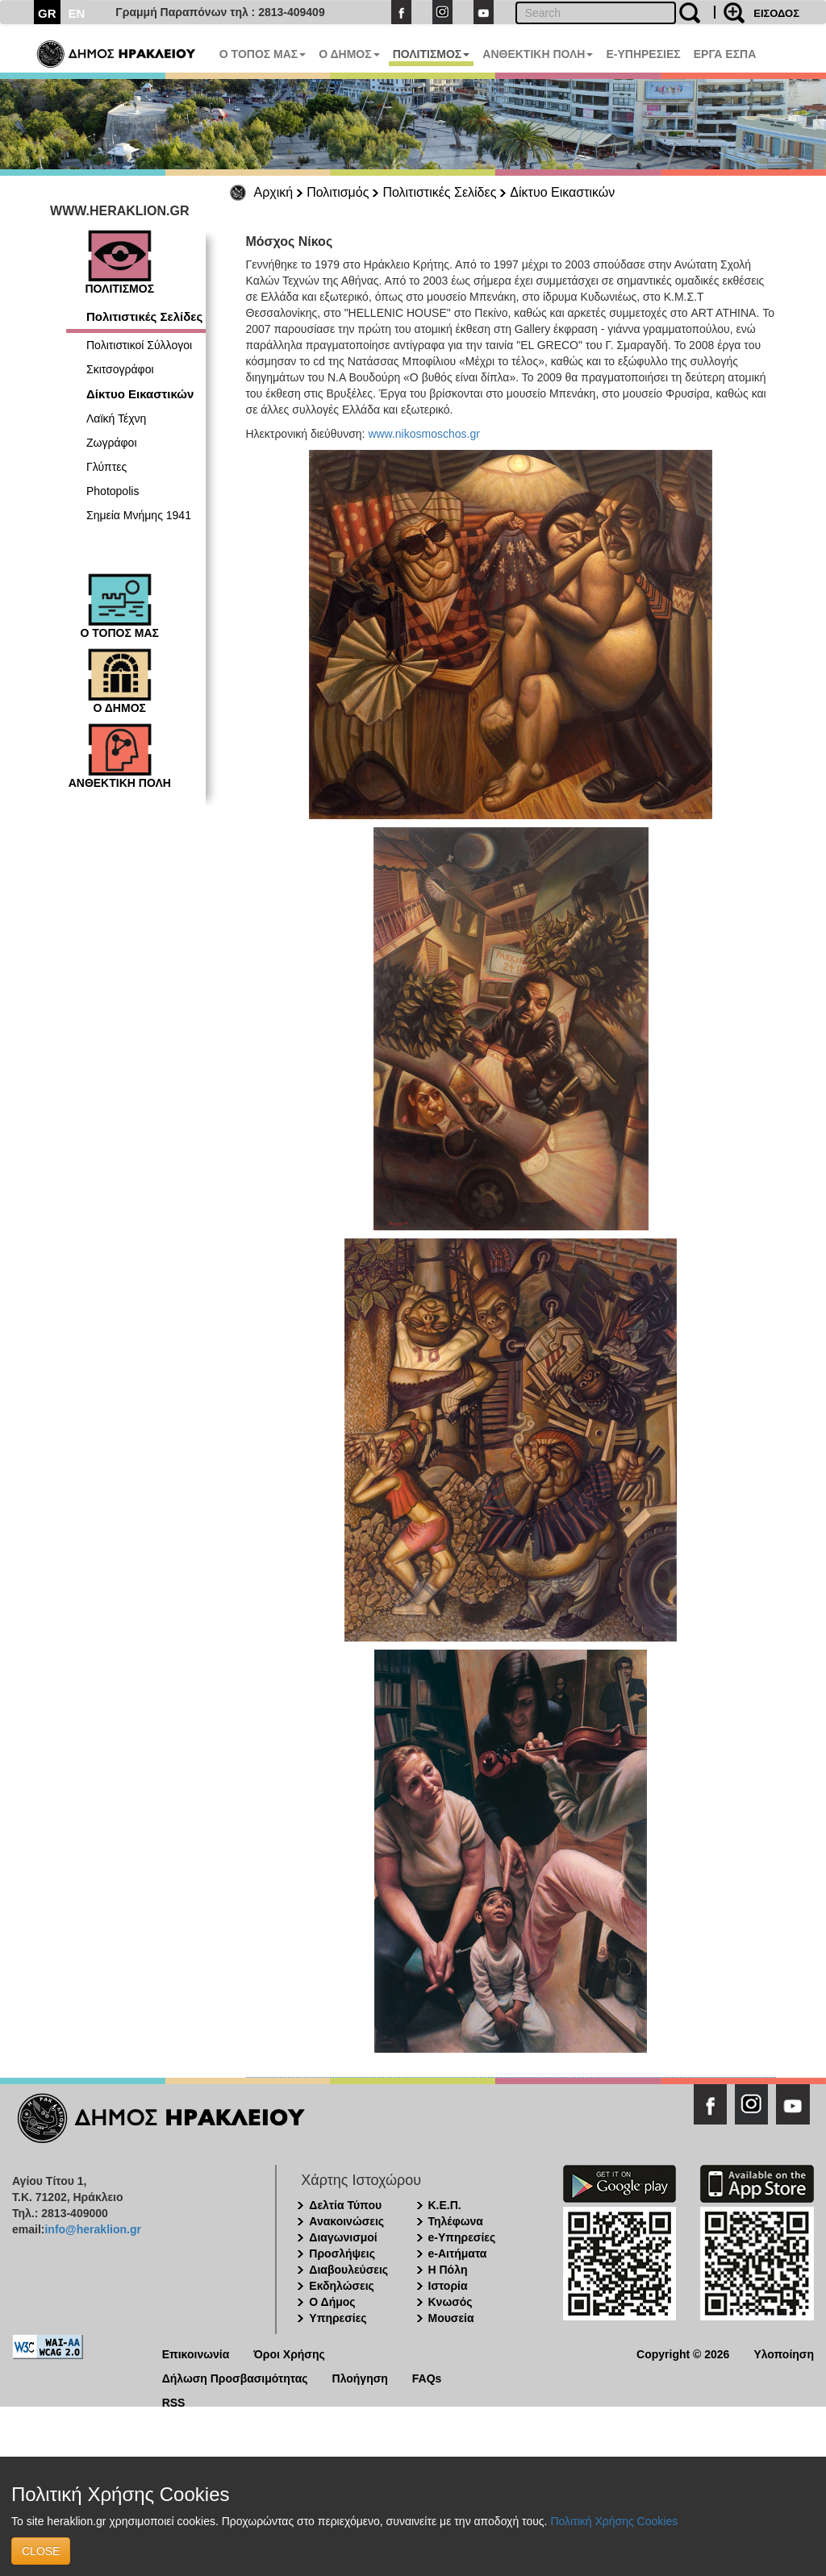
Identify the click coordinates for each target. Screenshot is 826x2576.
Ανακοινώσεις (346, 2221)
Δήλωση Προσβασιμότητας (235, 2377)
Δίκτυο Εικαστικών (562, 192)
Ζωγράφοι (111, 442)
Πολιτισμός (338, 192)
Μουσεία (451, 2318)
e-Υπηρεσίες (462, 2237)
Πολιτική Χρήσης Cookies (614, 2521)
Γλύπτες (106, 466)
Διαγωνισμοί (343, 2237)
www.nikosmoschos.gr (424, 433)
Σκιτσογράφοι (120, 369)
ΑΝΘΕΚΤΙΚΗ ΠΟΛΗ (537, 54)
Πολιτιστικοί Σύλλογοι (139, 345)
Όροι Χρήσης (289, 2353)
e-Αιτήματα (457, 2253)
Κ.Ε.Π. (444, 2205)
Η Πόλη (448, 2269)
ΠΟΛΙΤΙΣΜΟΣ (431, 54)
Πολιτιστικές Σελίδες (439, 192)
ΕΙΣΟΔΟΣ (776, 13)
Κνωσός (450, 2301)
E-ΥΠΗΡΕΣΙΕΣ (643, 54)
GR (47, 13)
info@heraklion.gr (92, 2229)
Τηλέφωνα (455, 2221)
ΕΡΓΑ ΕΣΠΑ (725, 54)
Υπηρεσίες (337, 2318)
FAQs (427, 2377)
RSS (174, 2401)
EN (77, 13)
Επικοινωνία (196, 2353)
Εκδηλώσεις (341, 2285)
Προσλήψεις (342, 2253)
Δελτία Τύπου (345, 2205)
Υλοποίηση (783, 2353)
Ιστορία (448, 2285)
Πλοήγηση (360, 2377)
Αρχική (274, 192)
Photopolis (112, 491)
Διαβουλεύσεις (348, 2269)
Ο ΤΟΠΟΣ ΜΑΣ (262, 54)
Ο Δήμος (332, 2301)
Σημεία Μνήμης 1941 (138, 515)
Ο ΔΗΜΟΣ (349, 54)
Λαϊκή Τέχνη (116, 418)
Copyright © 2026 (682, 2353)
